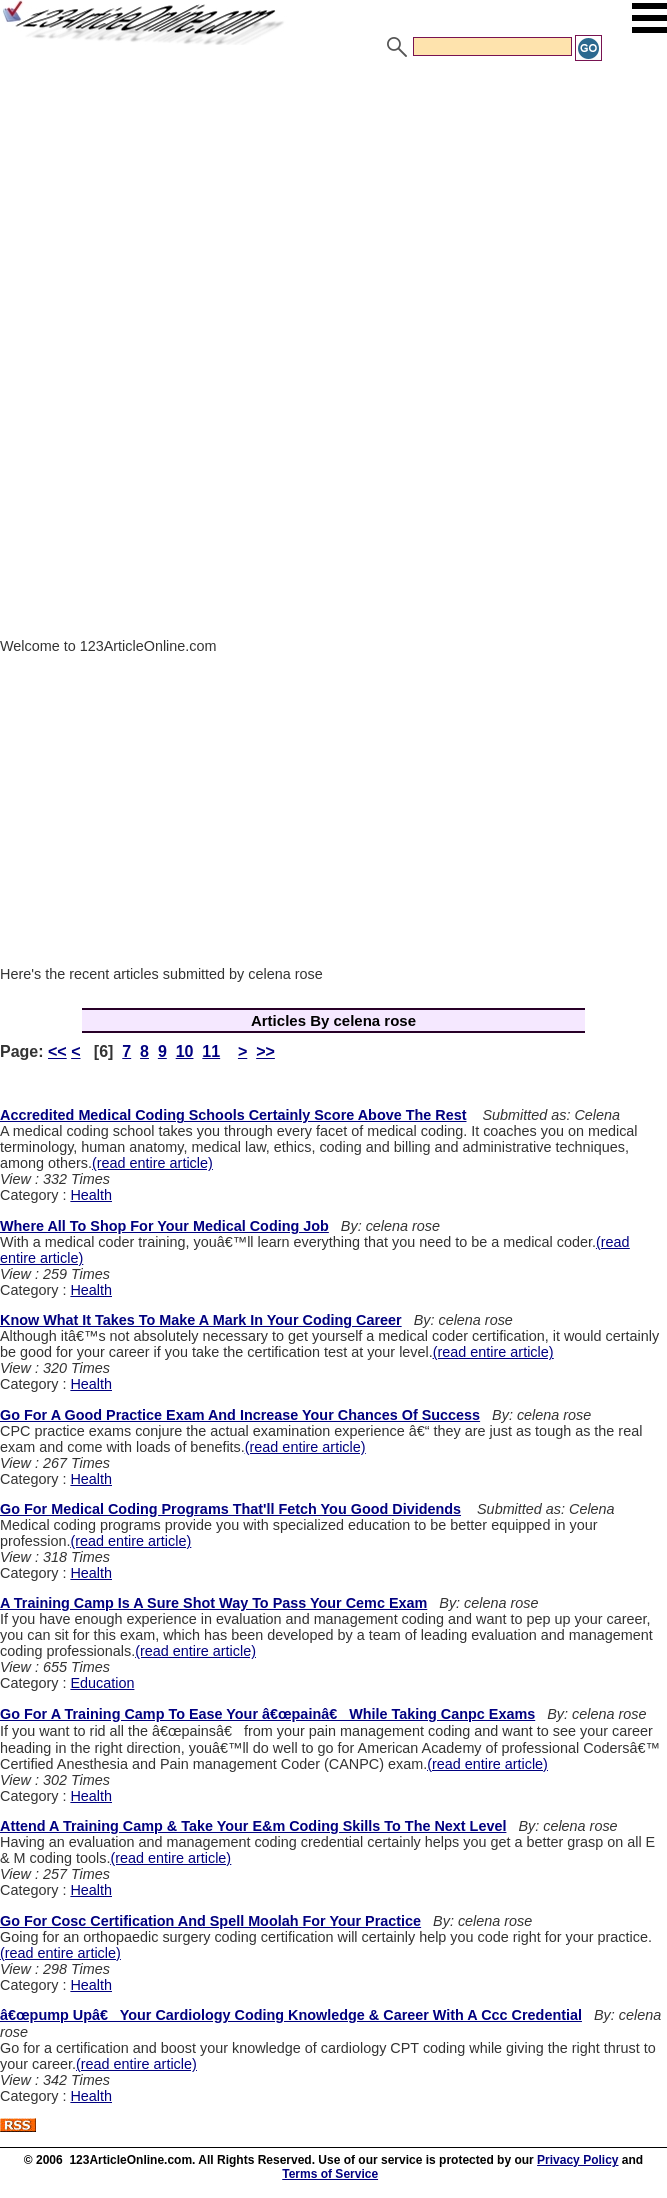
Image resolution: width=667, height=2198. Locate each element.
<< (57, 1051)
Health (91, 1195)
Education (102, 1683)
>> (265, 1051)
